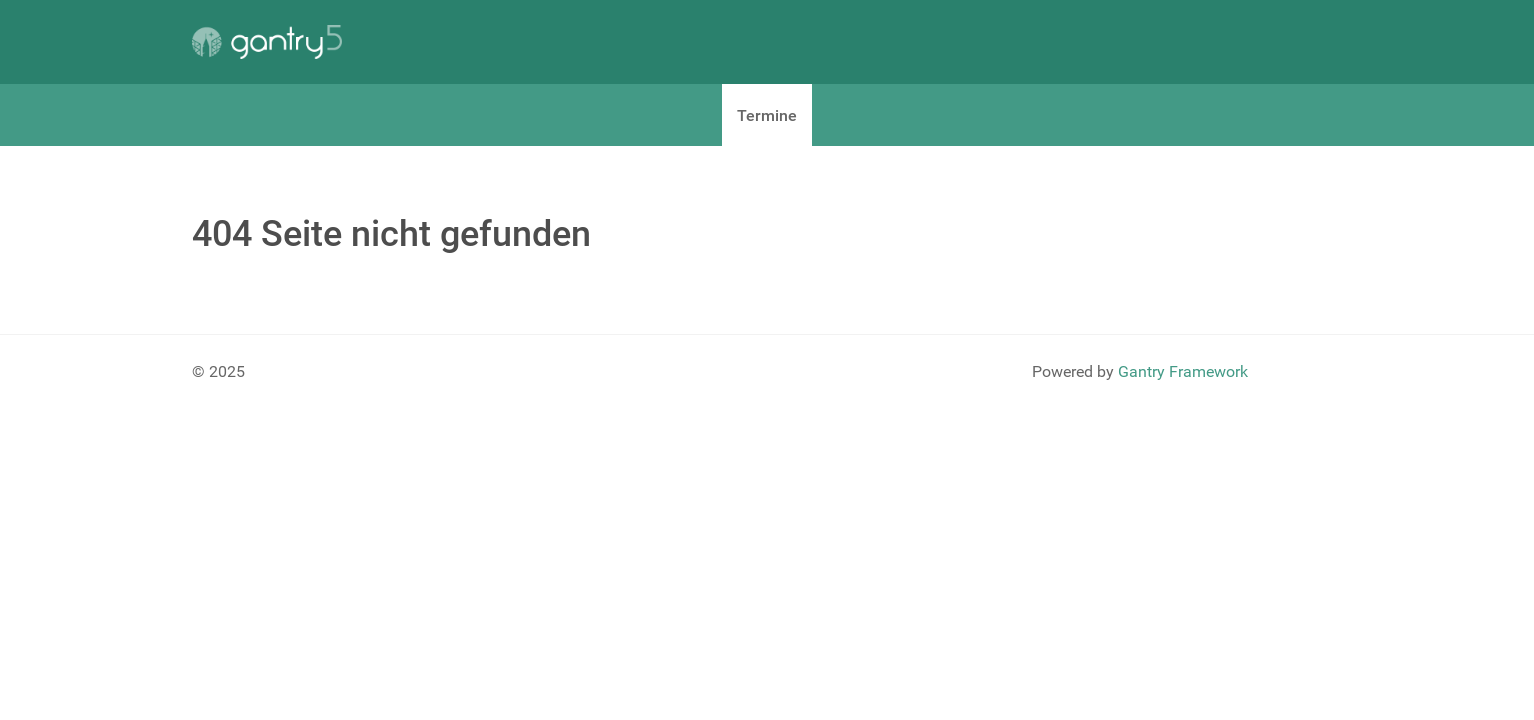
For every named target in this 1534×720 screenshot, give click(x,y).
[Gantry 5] (267, 42)
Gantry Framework (1183, 371)
